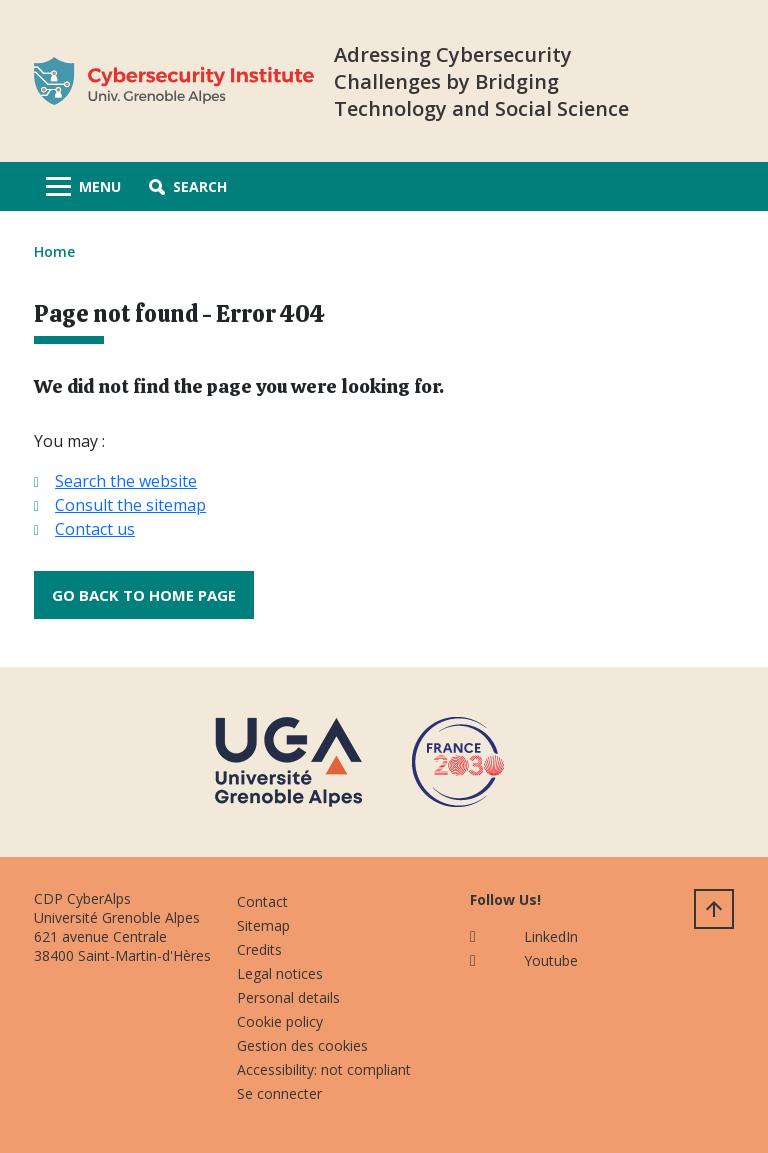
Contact (262, 901)
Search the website (126, 481)
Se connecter (279, 1093)
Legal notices (280, 973)
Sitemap (263, 925)
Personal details (288, 997)
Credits (259, 949)
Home (54, 251)
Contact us (95, 529)
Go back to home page (144, 595)
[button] (188, 186)
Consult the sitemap (130, 505)
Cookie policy (280, 1021)
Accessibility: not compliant (324, 1069)
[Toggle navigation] (83, 186)
